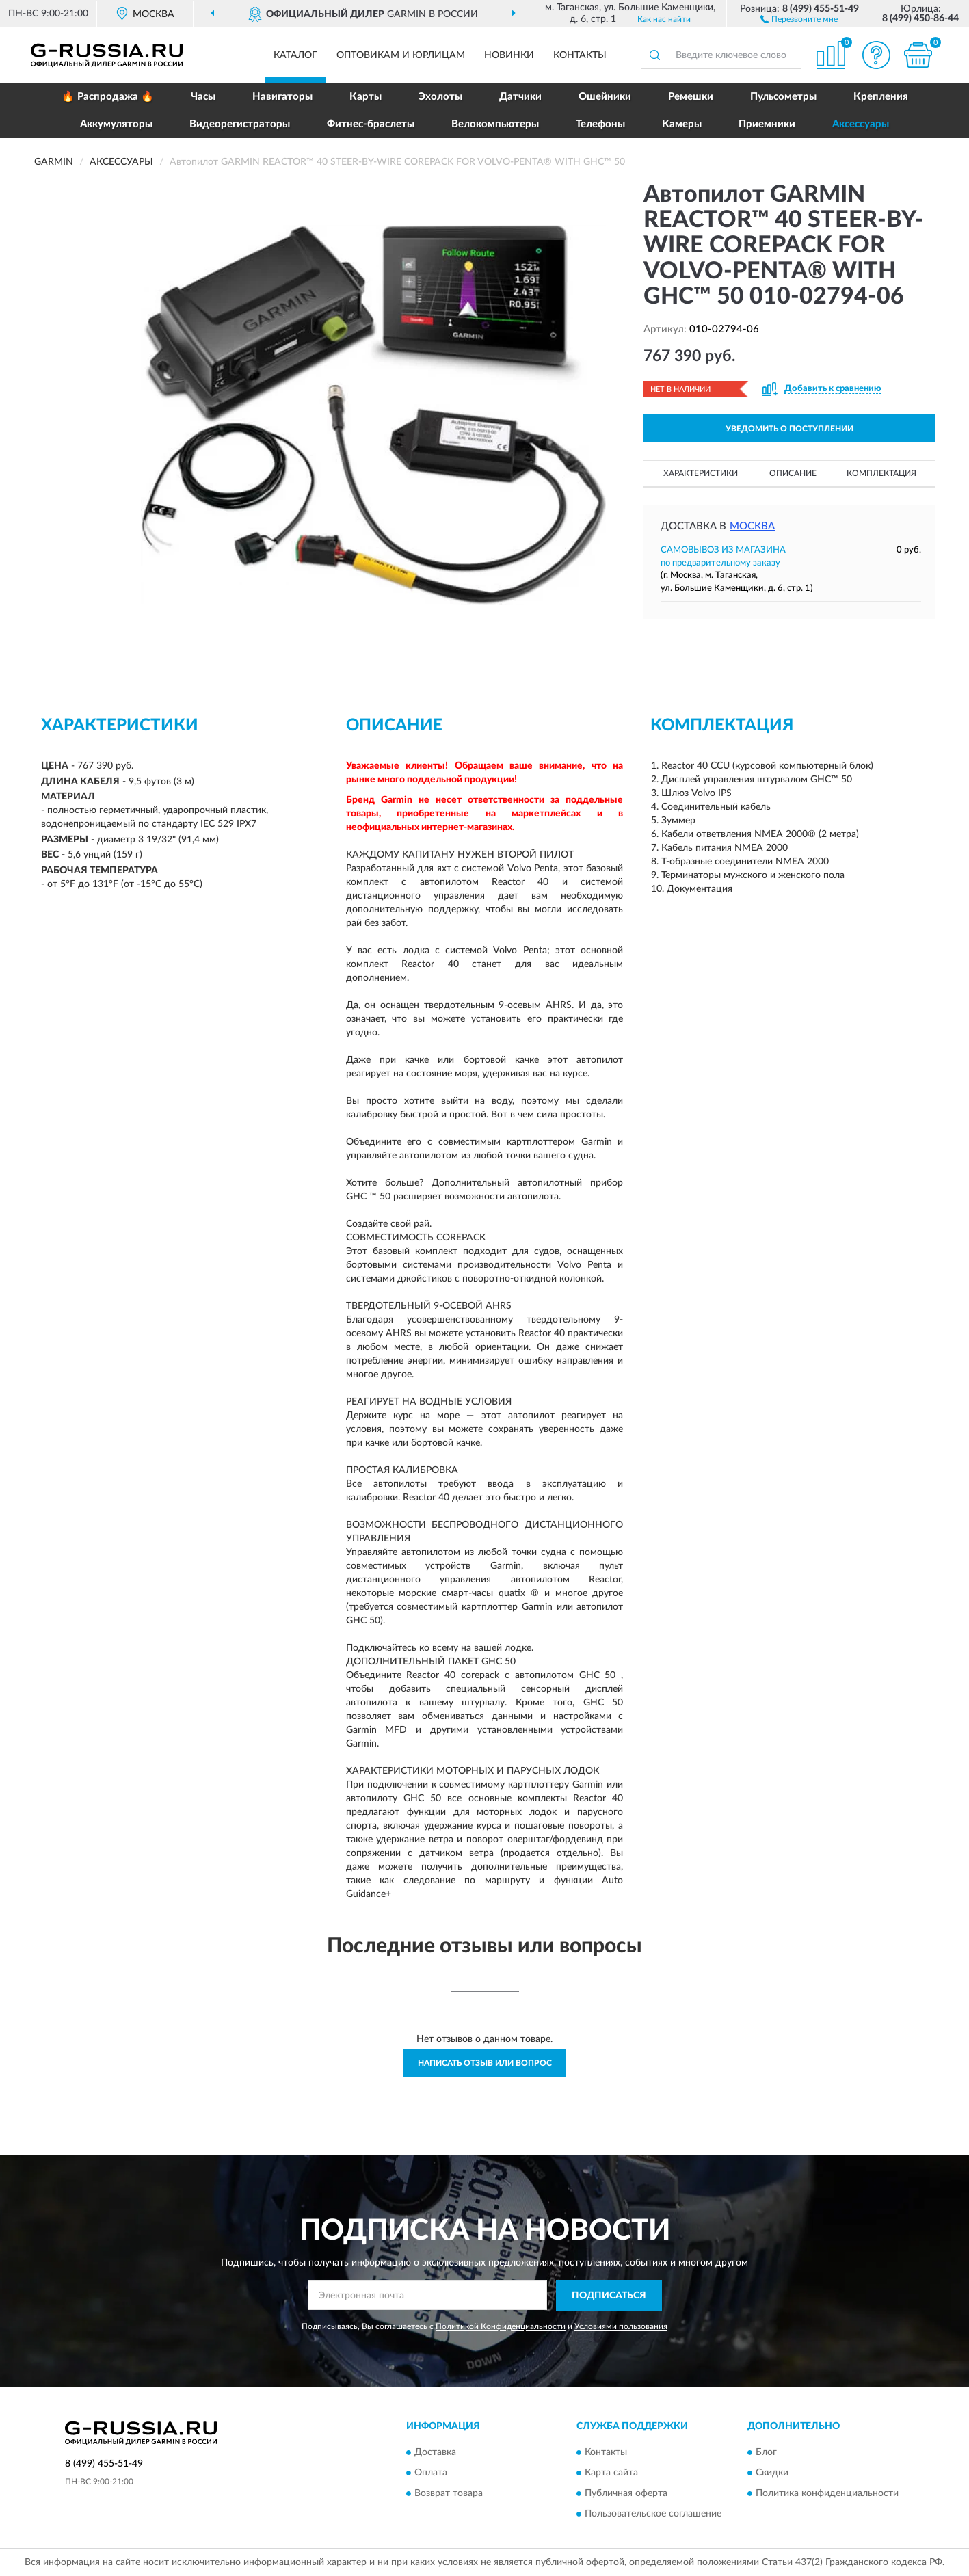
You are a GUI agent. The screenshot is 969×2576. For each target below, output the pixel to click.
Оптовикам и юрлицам (400, 55)
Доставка (435, 2453)
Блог (766, 2453)
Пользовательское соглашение (653, 2514)
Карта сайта (611, 2473)
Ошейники (605, 97)
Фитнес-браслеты (370, 124)
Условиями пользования (620, 2326)
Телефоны (600, 124)
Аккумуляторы (116, 124)
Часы (203, 97)
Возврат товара (448, 2494)
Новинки (509, 55)
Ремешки (690, 97)
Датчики (520, 97)
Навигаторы (282, 97)
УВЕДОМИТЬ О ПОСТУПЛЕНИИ (789, 429)
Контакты (580, 55)
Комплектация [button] (881, 473)
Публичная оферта (626, 2494)
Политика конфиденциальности (827, 2494)
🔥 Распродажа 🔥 (108, 97)
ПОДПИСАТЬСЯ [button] (609, 2295)
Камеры (682, 124)
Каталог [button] (295, 55)
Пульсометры (783, 97)
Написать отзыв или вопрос (485, 2063)
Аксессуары (860, 124)
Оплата (430, 2473)
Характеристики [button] (700, 473)
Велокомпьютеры (495, 124)
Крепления (880, 97)
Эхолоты (440, 97)
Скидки (772, 2473)
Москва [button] (752, 526)
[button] (799, 18)
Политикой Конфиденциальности (501, 2326)
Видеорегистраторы (239, 124)
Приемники (767, 124)
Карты (365, 97)
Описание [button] (793, 473)
